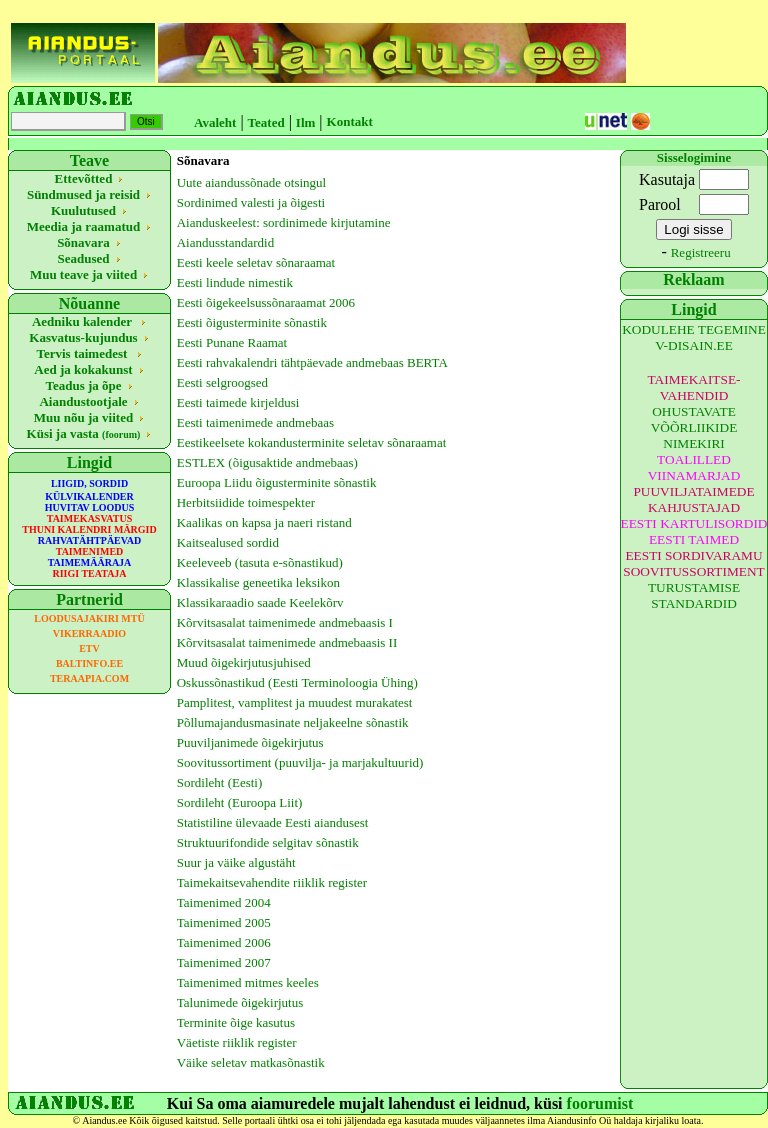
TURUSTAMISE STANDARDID (694, 595)
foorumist (600, 1103)
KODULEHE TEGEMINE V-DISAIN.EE (694, 337)
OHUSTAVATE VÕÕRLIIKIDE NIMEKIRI (694, 427)
